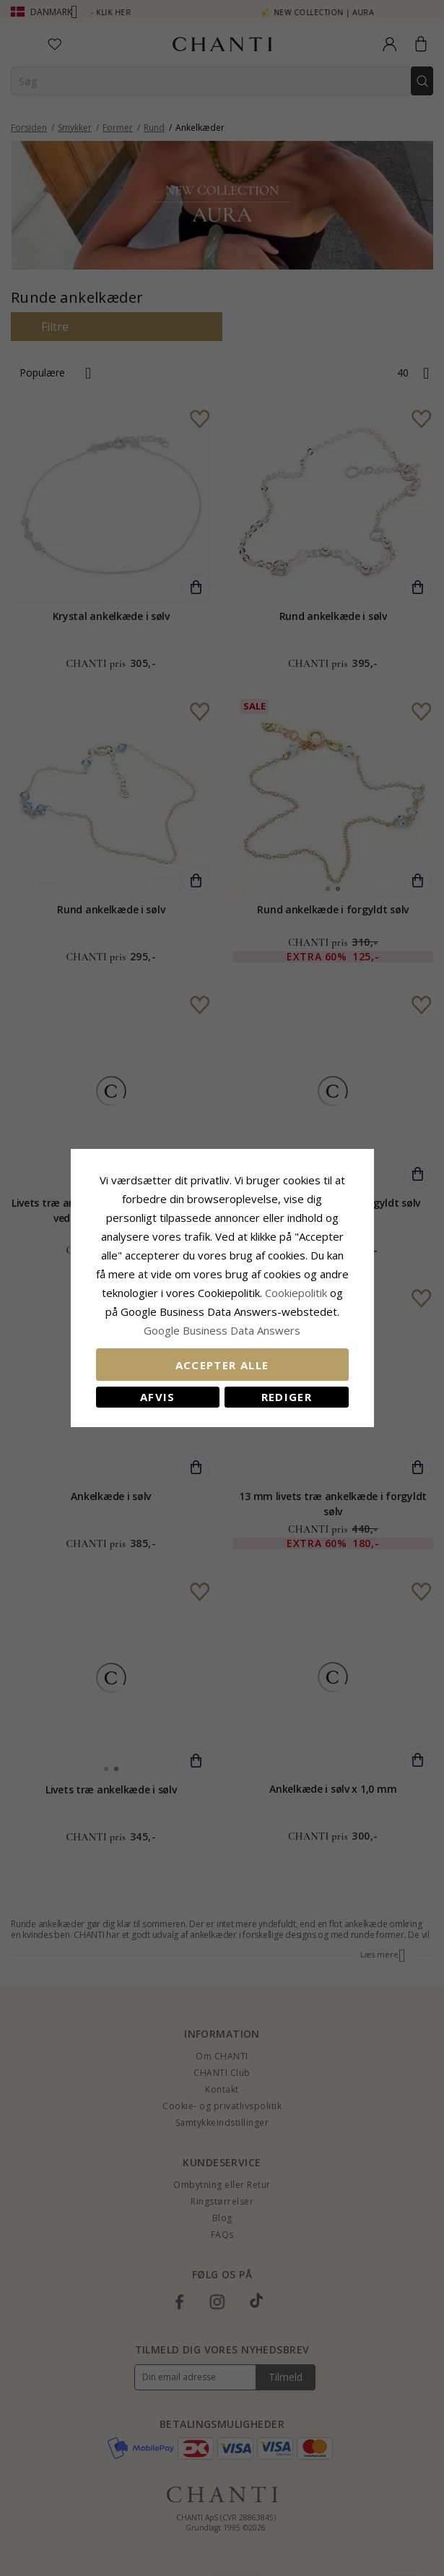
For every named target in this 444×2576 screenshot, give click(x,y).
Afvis (157, 1397)
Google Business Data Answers (222, 1330)
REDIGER (286, 1397)
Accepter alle (222, 1365)
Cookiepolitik (296, 1292)
